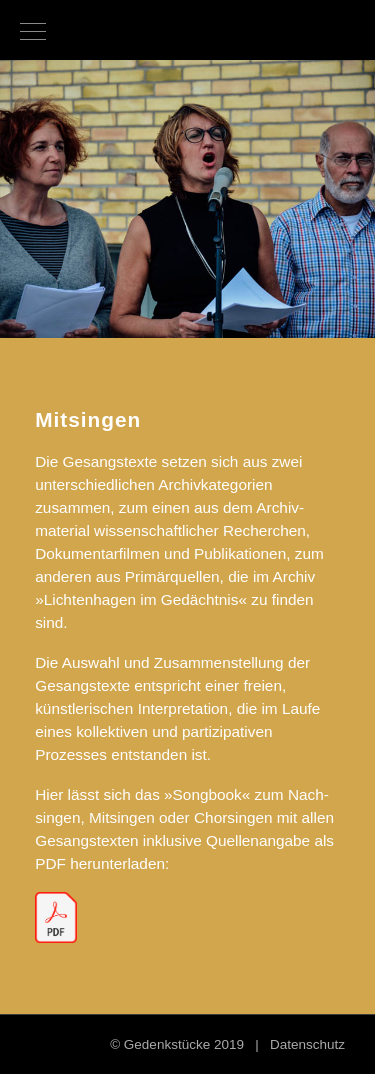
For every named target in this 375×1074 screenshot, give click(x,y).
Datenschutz (307, 1044)
